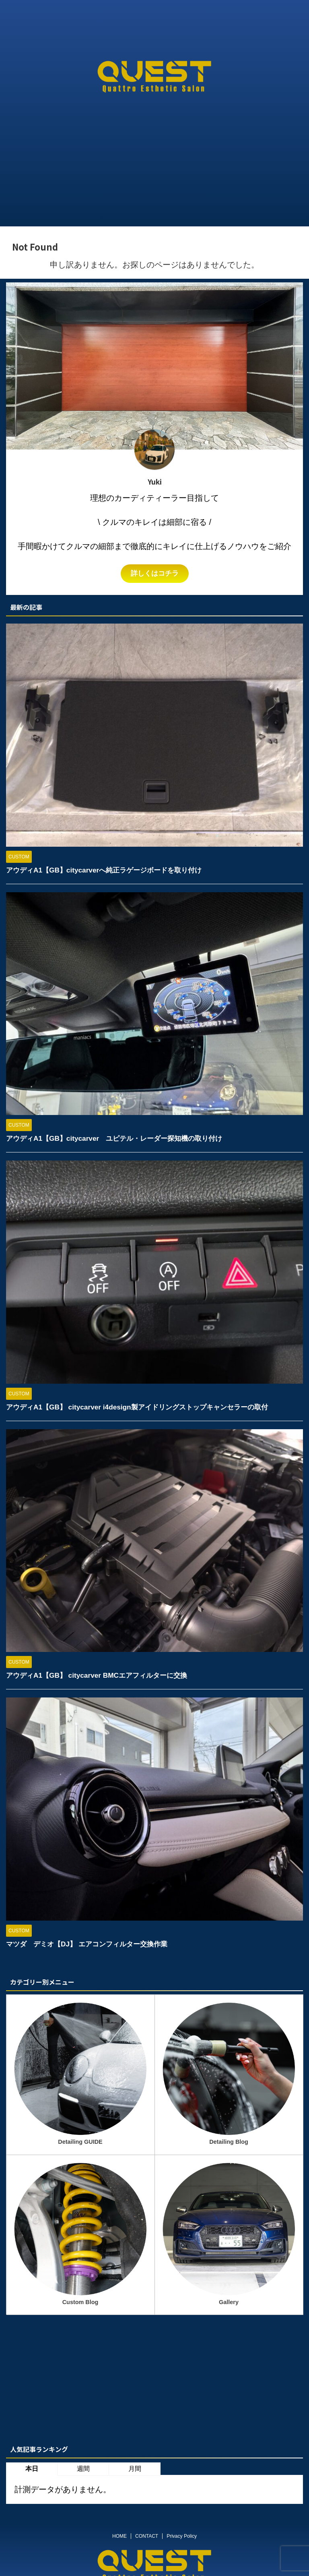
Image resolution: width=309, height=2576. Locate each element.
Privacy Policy (182, 2536)
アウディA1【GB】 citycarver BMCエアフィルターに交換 (101, 1675)
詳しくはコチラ (154, 574)
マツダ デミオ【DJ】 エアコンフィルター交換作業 (91, 1944)
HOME (119, 2536)
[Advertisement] (154, 166)
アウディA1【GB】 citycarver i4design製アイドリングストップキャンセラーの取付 (144, 1407)
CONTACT (146, 2536)
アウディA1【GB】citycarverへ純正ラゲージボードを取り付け (109, 870)
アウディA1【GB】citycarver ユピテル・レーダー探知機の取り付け (120, 1138)
